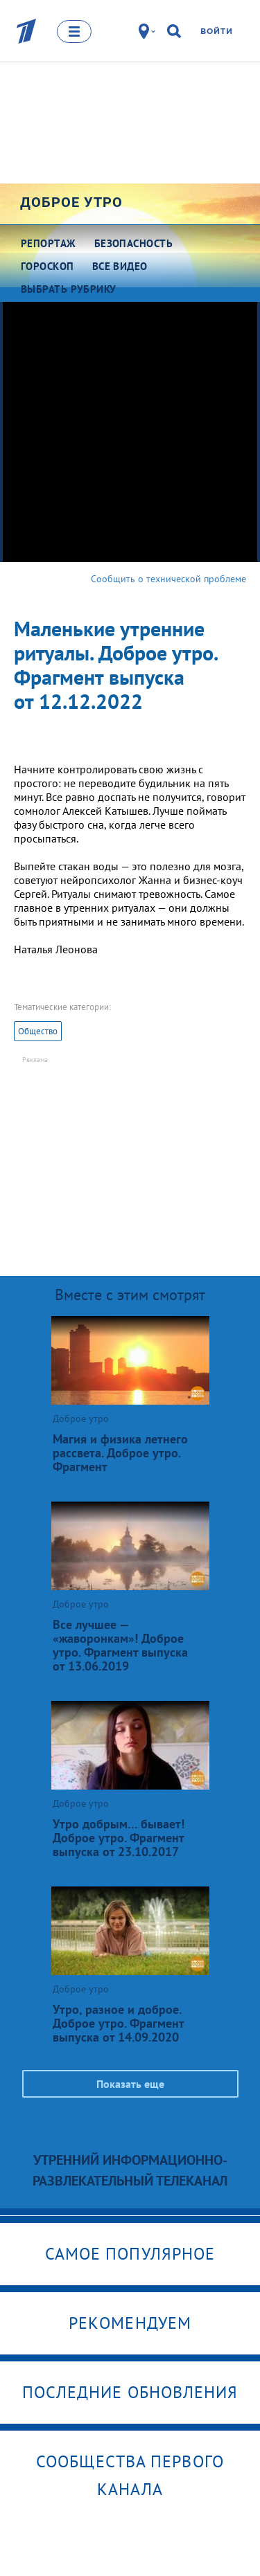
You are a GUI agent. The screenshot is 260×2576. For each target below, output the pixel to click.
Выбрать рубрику (68, 289)
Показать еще (130, 2084)
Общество (38, 1031)
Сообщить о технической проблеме (168, 579)
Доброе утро (71, 202)
